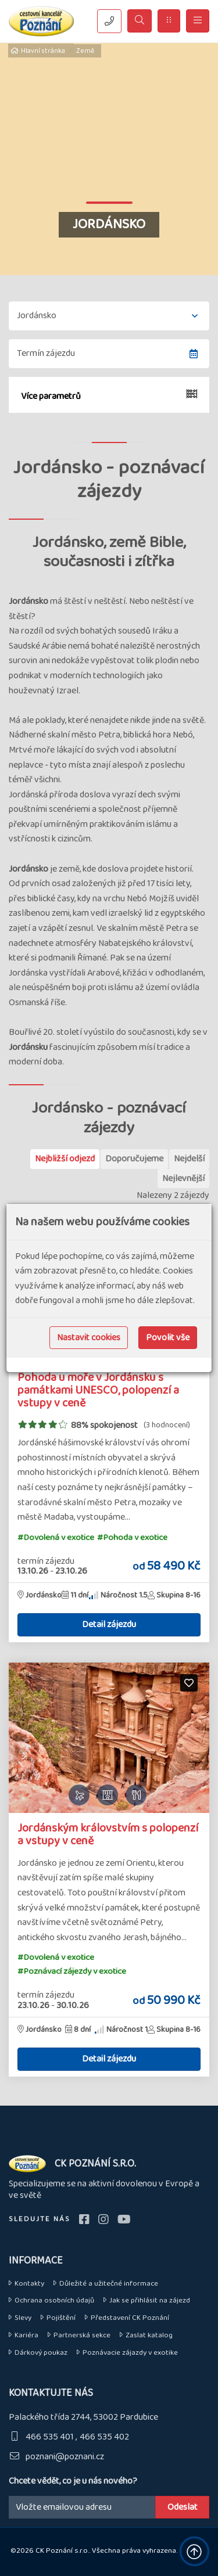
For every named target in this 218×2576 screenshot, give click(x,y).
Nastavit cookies (88, 1337)
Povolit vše (168, 1337)
